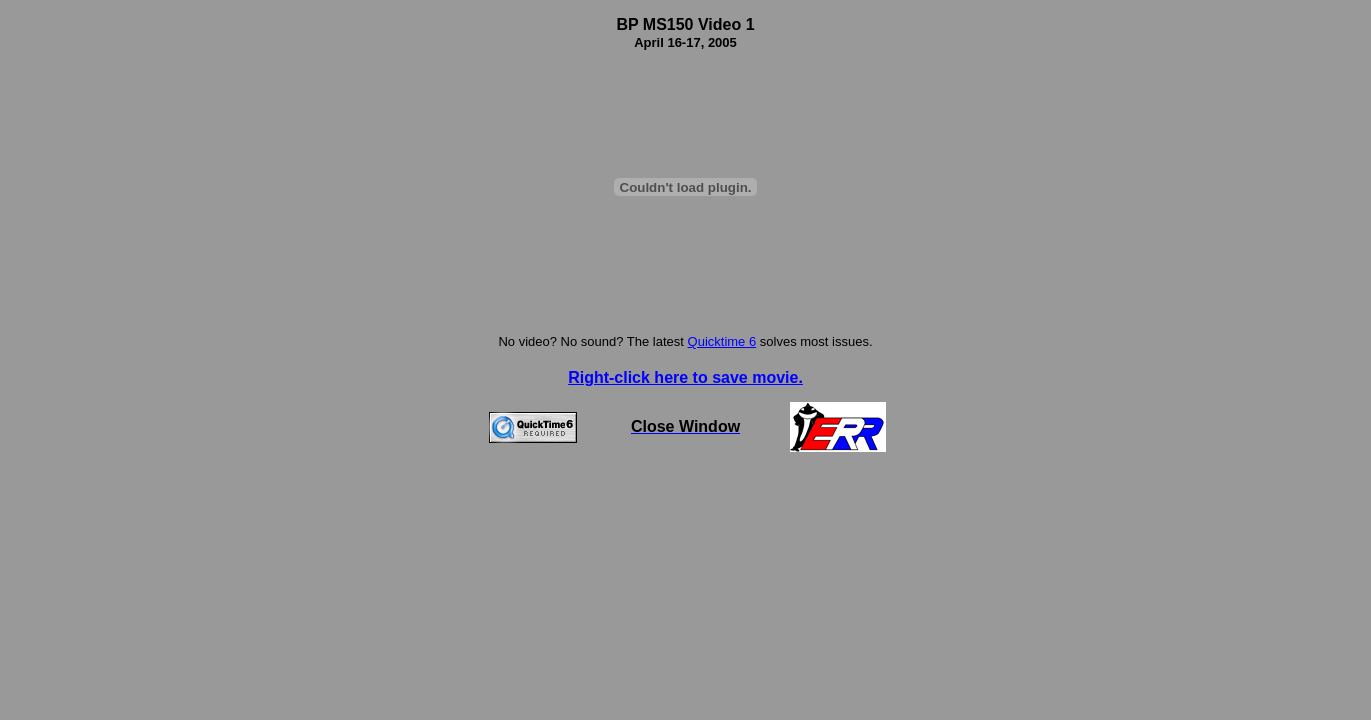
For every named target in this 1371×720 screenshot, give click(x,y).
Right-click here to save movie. (685, 377)
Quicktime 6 (722, 341)
